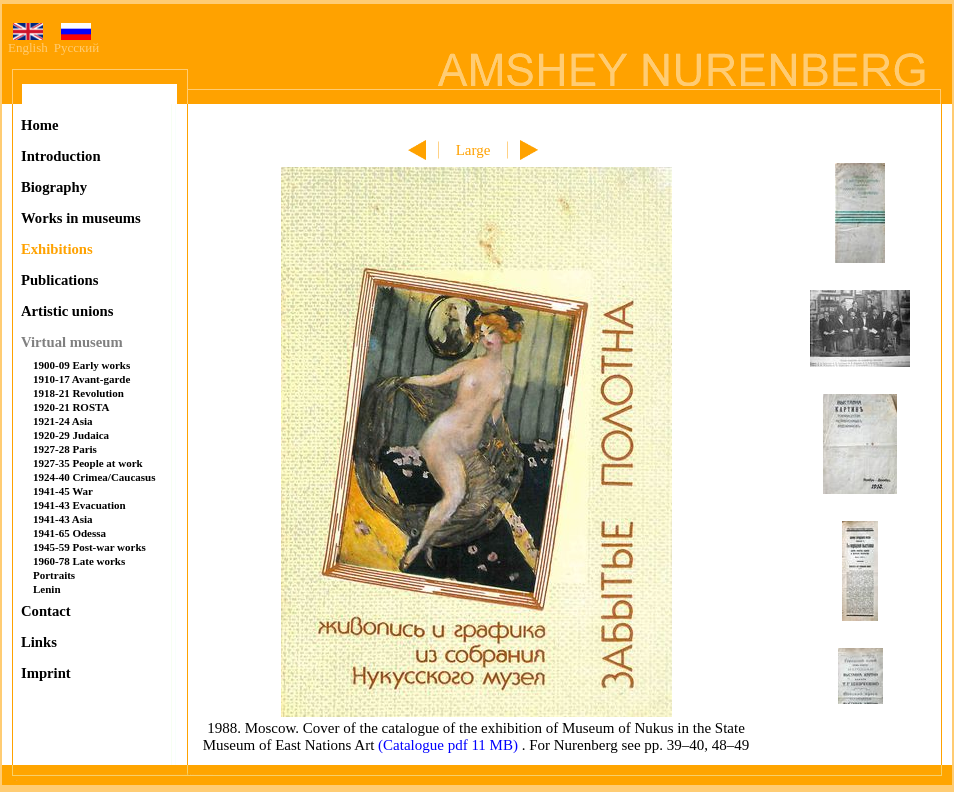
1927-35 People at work (88, 463)
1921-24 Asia (63, 421)
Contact (46, 611)
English (28, 41)
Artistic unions (67, 311)
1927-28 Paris (65, 449)
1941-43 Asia (63, 519)
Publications (59, 280)
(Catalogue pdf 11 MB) (450, 745)
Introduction (61, 156)
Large (473, 150)
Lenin (47, 589)
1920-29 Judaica (71, 435)
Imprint (46, 673)
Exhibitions (57, 249)
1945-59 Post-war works (89, 547)
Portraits (54, 575)
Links (39, 642)
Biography (54, 187)
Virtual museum (72, 342)
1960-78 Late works (79, 561)
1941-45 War (63, 491)
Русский (77, 41)
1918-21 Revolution (78, 393)
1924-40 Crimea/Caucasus (94, 477)
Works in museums (81, 218)
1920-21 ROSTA (71, 407)
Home (39, 125)
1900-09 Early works (81, 365)
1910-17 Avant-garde (81, 379)
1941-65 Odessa (69, 533)
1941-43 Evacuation (79, 505)
